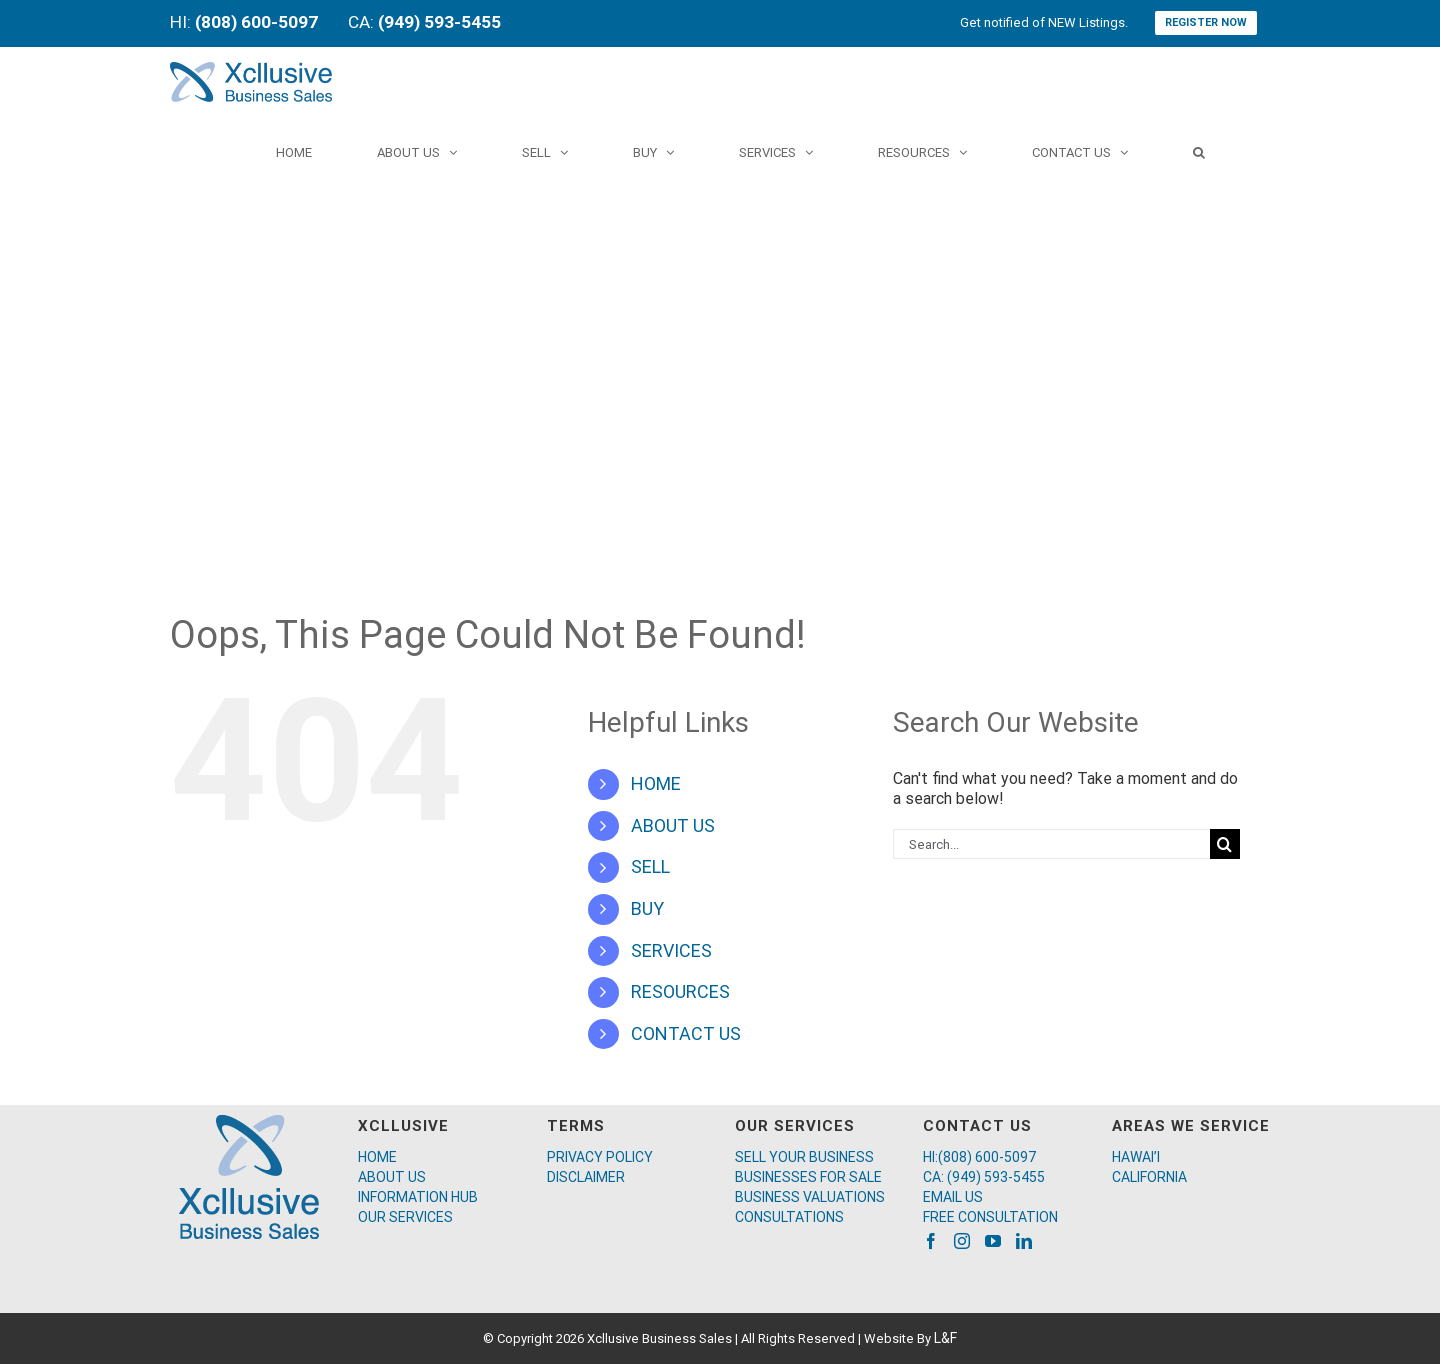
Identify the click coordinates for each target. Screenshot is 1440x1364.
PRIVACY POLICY (600, 1157)
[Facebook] (931, 1241)
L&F (945, 1338)
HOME (656, 783)
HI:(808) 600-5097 (979, 1157)
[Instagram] (962, 1241)
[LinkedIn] (1024, 1241)
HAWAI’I (1136, 1157)
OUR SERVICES (405, 1217)
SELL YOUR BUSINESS (804, 1157)
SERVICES (671, 950)
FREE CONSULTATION (990, 1217)
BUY (647, 908)
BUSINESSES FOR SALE (808, 1177)
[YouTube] (993, 1241)
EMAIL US (953, 1197)
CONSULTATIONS (789, 1217)
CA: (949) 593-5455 (984, 1177)
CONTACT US (686, 1033)
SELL (650, 866)
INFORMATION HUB (418, 1197)
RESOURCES (680, 991)
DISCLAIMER (586, 1177)
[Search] (1199, 152)
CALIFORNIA (1149, 1177)
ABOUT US (673, 825)
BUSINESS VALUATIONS (810, 1197)
